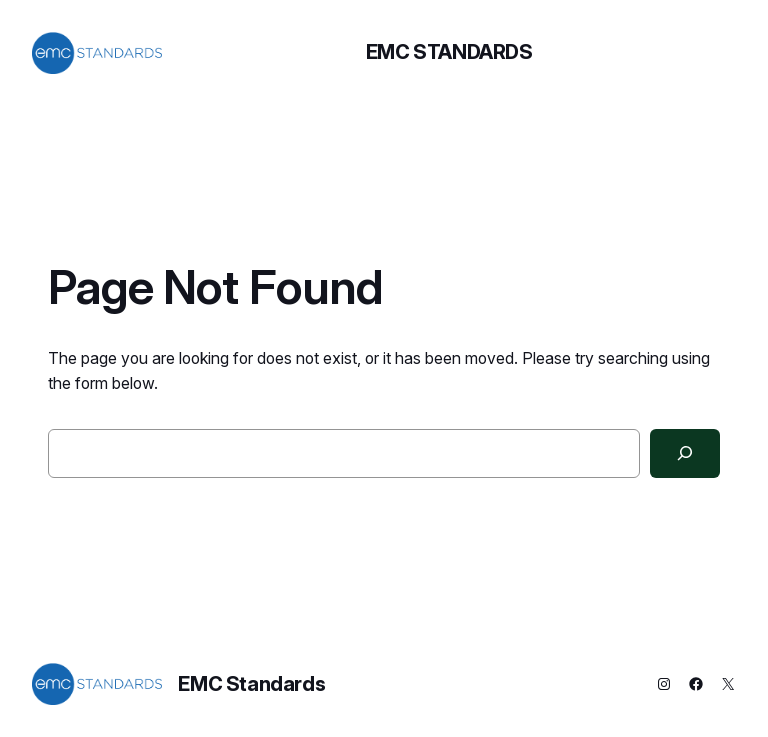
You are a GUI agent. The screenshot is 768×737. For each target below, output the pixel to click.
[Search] (685, 453)
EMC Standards (449, 52)
